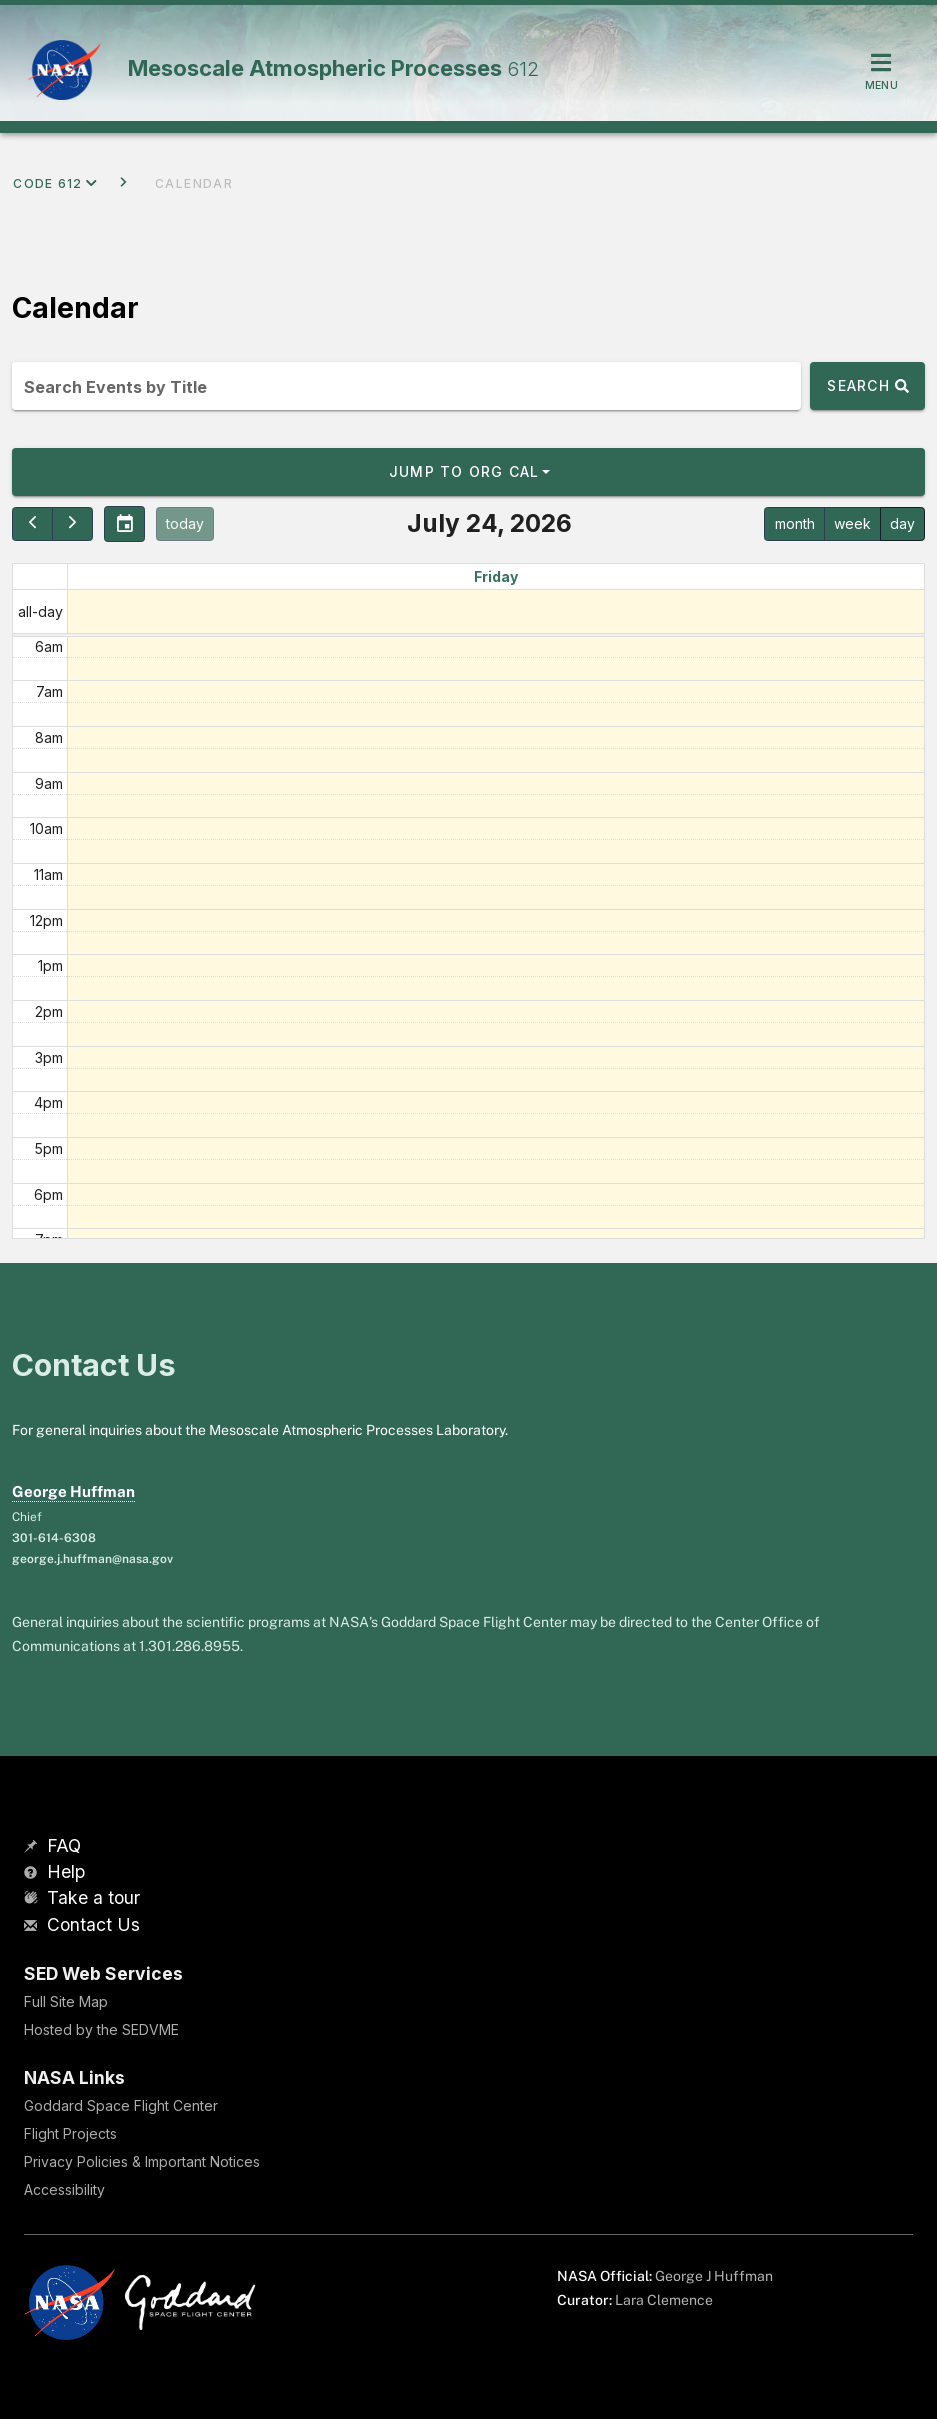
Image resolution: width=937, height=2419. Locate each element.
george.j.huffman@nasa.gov (92, 1559)
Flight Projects (70, 2133)
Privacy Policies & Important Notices (142, 2161)
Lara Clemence (664, 2300)
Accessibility (64, 2189)
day (902, 523)
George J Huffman (714, 2276)
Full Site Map (66, 2001)
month (795, 523)
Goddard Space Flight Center (121, 2105)
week (852, 523)
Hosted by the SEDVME (101, 2029)
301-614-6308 (54, 1538)
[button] (468, 472)
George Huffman (73, 1491)
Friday (496, 576)
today (185, 523)
